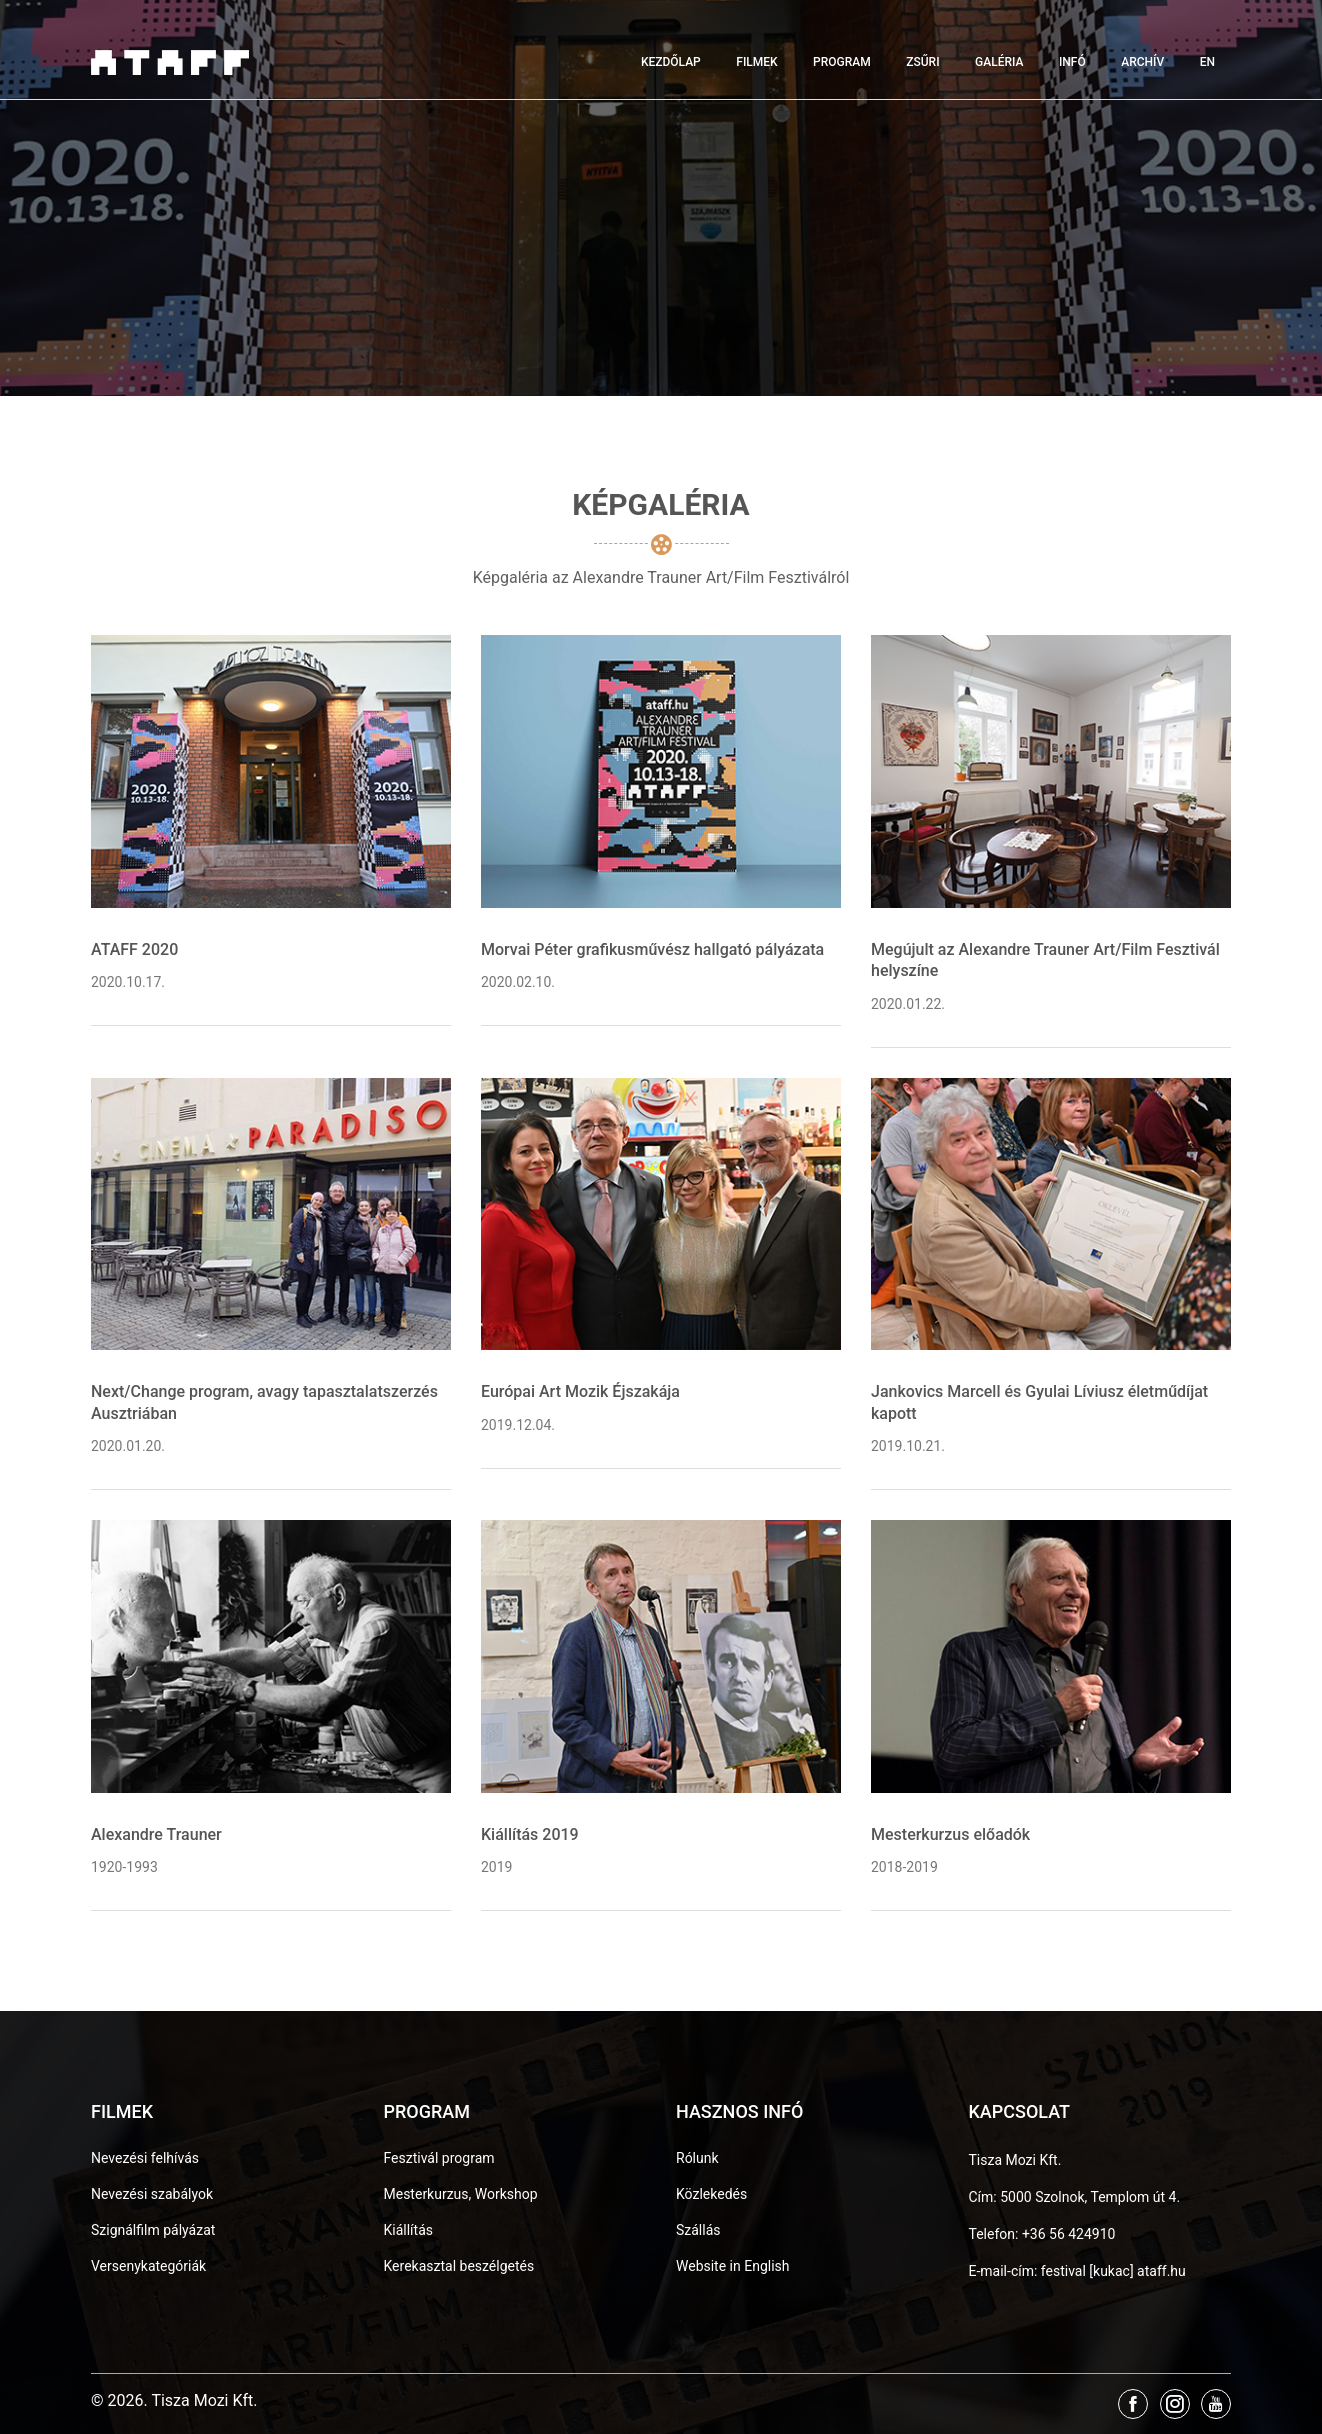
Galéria (999, 62)
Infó (1072, 62)
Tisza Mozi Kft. (1015, 2160)
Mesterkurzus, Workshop (461, 2194)
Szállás (698, 2230)
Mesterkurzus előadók (950, 1834)
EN (1207, 62)
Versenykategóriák (148, 2266)
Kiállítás (409, 2230)
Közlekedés (711, 2194)
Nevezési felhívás (145, 2158)
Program (842, 62)
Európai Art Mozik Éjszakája (580, 1391)
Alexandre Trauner (156, 1834)
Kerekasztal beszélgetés (459, 2266)
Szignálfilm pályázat (153, 2230)
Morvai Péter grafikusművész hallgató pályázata (652, 949)
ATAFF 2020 (134, 949)
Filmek (756, 62)
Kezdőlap (671, 62)
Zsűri (922, 62)
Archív (1142, 62)
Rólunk (697, 2158)
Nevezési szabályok (152, 2194)
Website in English (733, 2266)
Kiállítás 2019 (530, 1834)
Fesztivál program (439, 2158)
